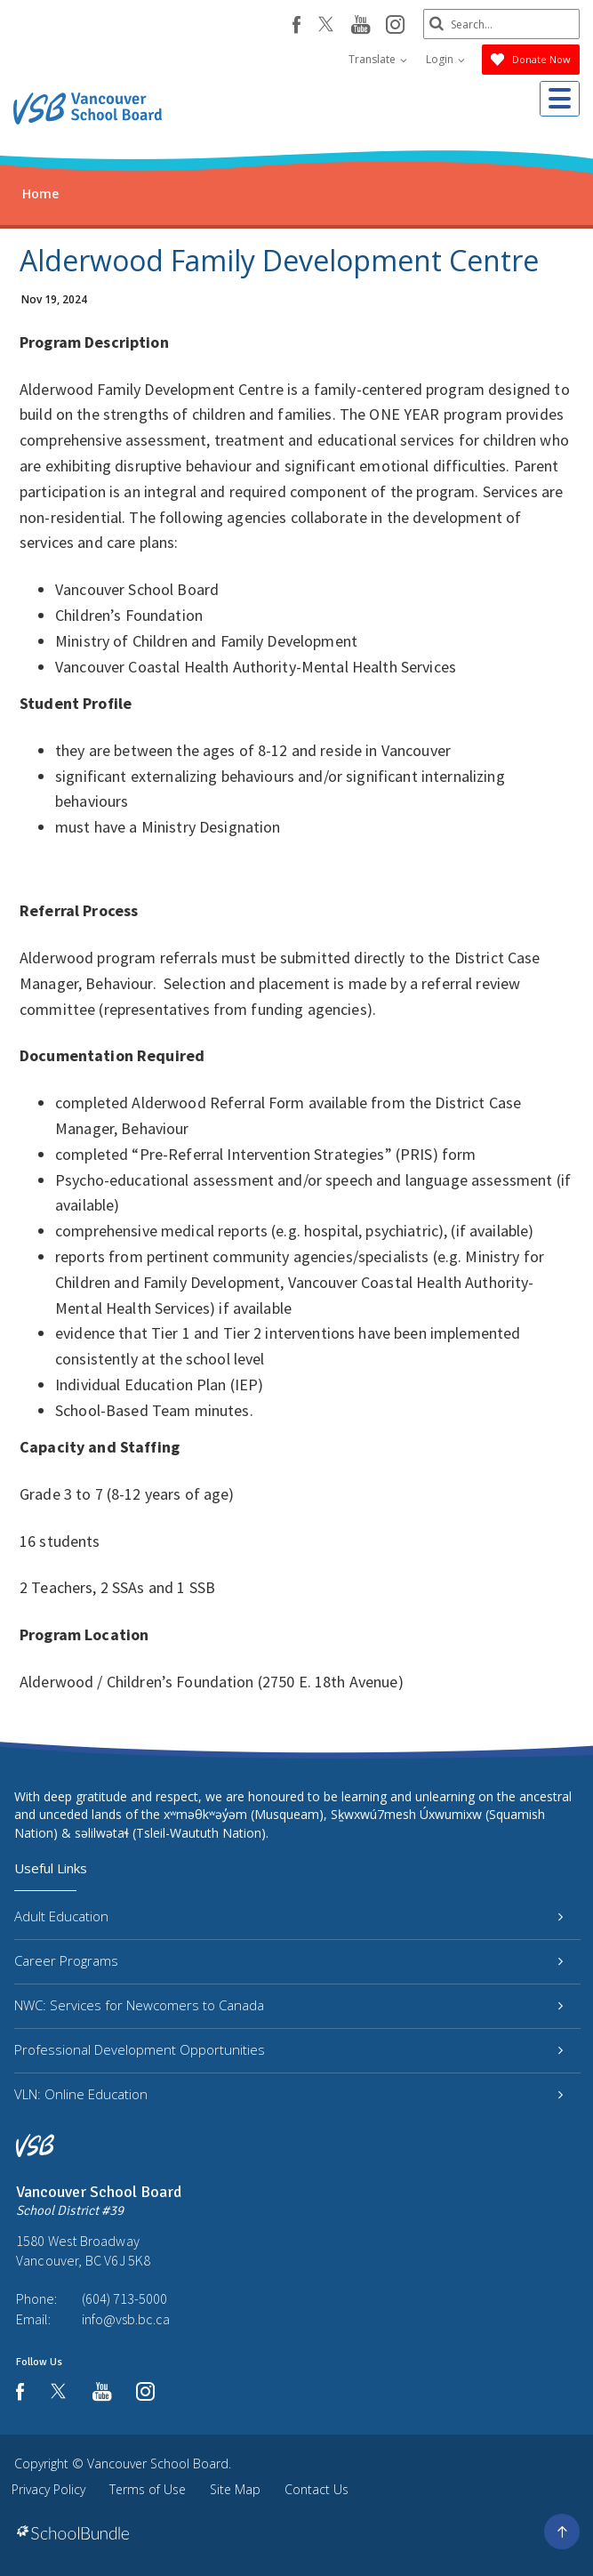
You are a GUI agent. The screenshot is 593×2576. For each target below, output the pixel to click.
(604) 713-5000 (124, 2298)
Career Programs (288, 1960)
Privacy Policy (48, 2489)
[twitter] (322, 25)
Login (445, 59)
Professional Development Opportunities (288, 2049)
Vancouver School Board (157, 2463)
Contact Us (316, 2489)
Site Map (235, 2489)
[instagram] (391, 25)
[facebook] (293, 24)
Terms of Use (147, 2489)
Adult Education (288, 1916)
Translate (378, 59)
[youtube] (357, 25)
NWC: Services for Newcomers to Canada (288, 2005)
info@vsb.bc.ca (126, 2319)
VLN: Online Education (288, 2094)
